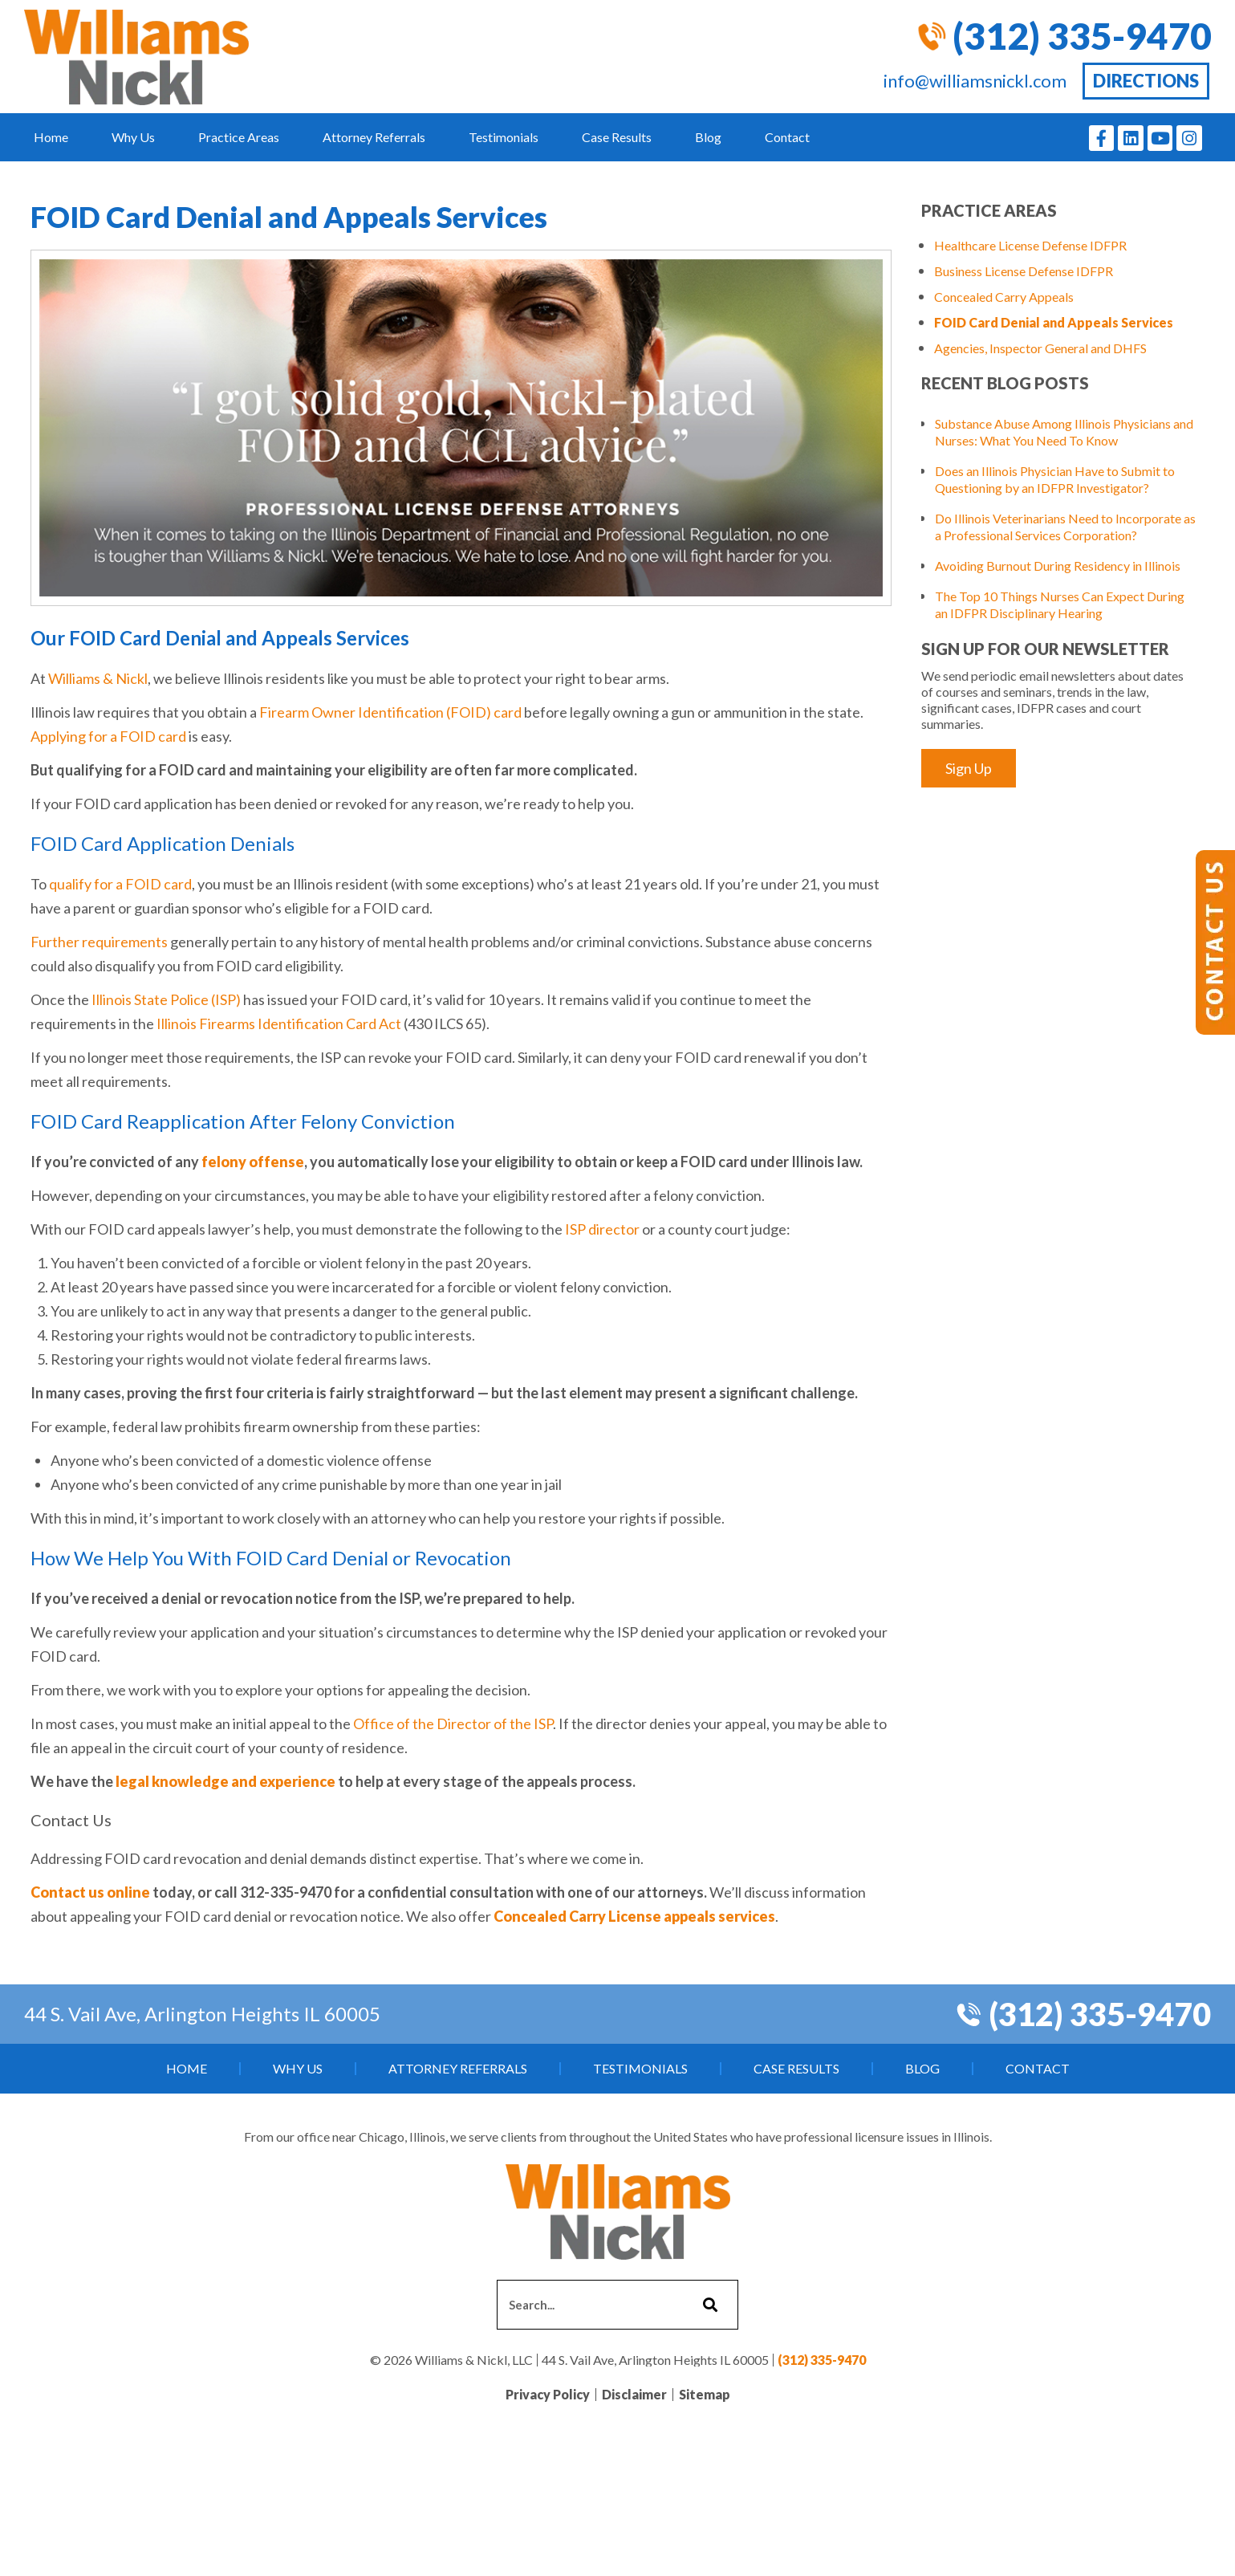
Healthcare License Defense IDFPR (1030, 245)
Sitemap (704, 2394)
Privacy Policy (548, 2394)
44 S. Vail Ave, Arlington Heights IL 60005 (202, 2013)
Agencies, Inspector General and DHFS (1040, 348)
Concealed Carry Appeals (1004, 296)
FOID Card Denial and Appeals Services (1053, 322)
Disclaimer (634, 2394)
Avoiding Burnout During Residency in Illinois (1057, 565)
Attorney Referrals (374, 136)
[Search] (708, 2305)
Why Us (133, 136)
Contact (787, 136)
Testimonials (503, 136)
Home (51, 136)
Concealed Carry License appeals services (634, 1916)
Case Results (617, 136)
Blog (708, 136)
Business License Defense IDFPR (1023, 271)
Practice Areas (238, 136)
